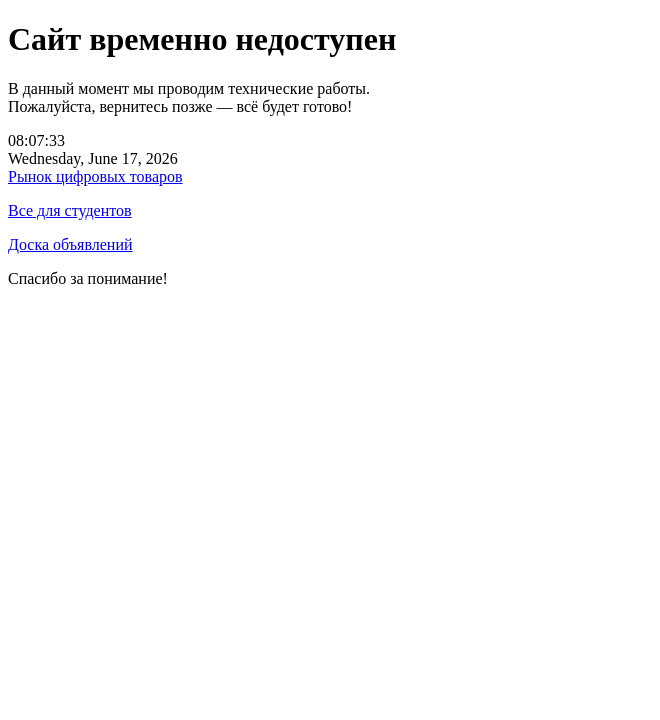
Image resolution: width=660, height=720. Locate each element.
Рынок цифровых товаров (95, 176)
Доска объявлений (70, 244)
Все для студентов (70, 210)
